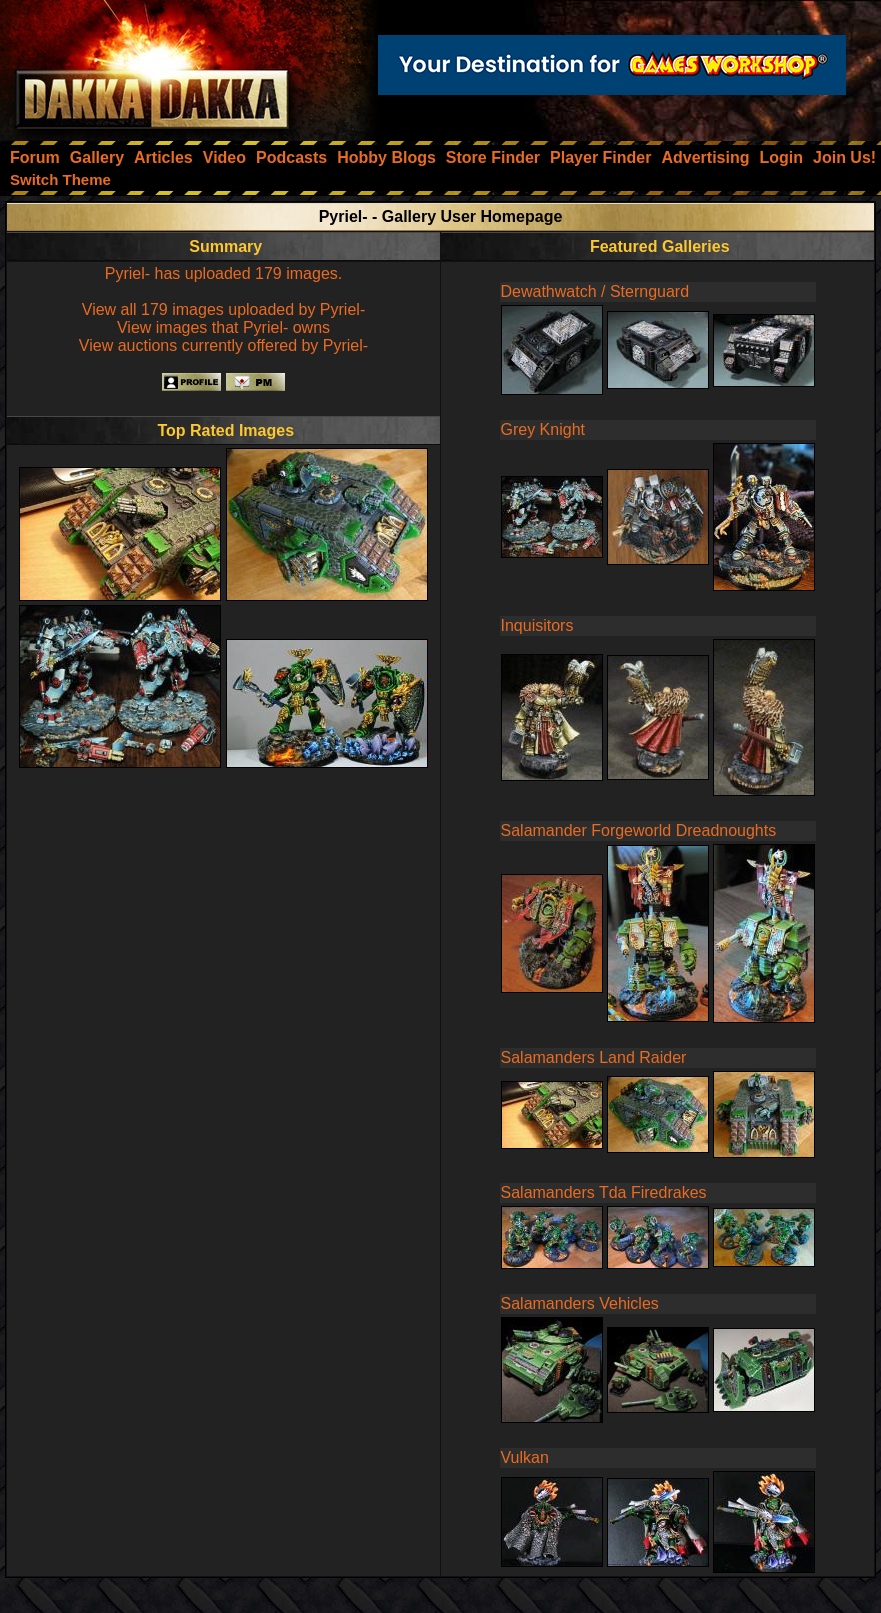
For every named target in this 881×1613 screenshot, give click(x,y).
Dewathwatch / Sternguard (595, 291)
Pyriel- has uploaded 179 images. (223, 273)
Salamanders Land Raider (594, 1057)
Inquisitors (537, 625)
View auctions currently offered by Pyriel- (223, 345)
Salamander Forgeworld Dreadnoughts (639, 830)
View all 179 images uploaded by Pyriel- (223, 309)
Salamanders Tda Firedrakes (604, 1192)
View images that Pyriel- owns (223, 327)
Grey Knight (543, 429)
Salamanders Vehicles (580, 1303)
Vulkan (525, 1457)
